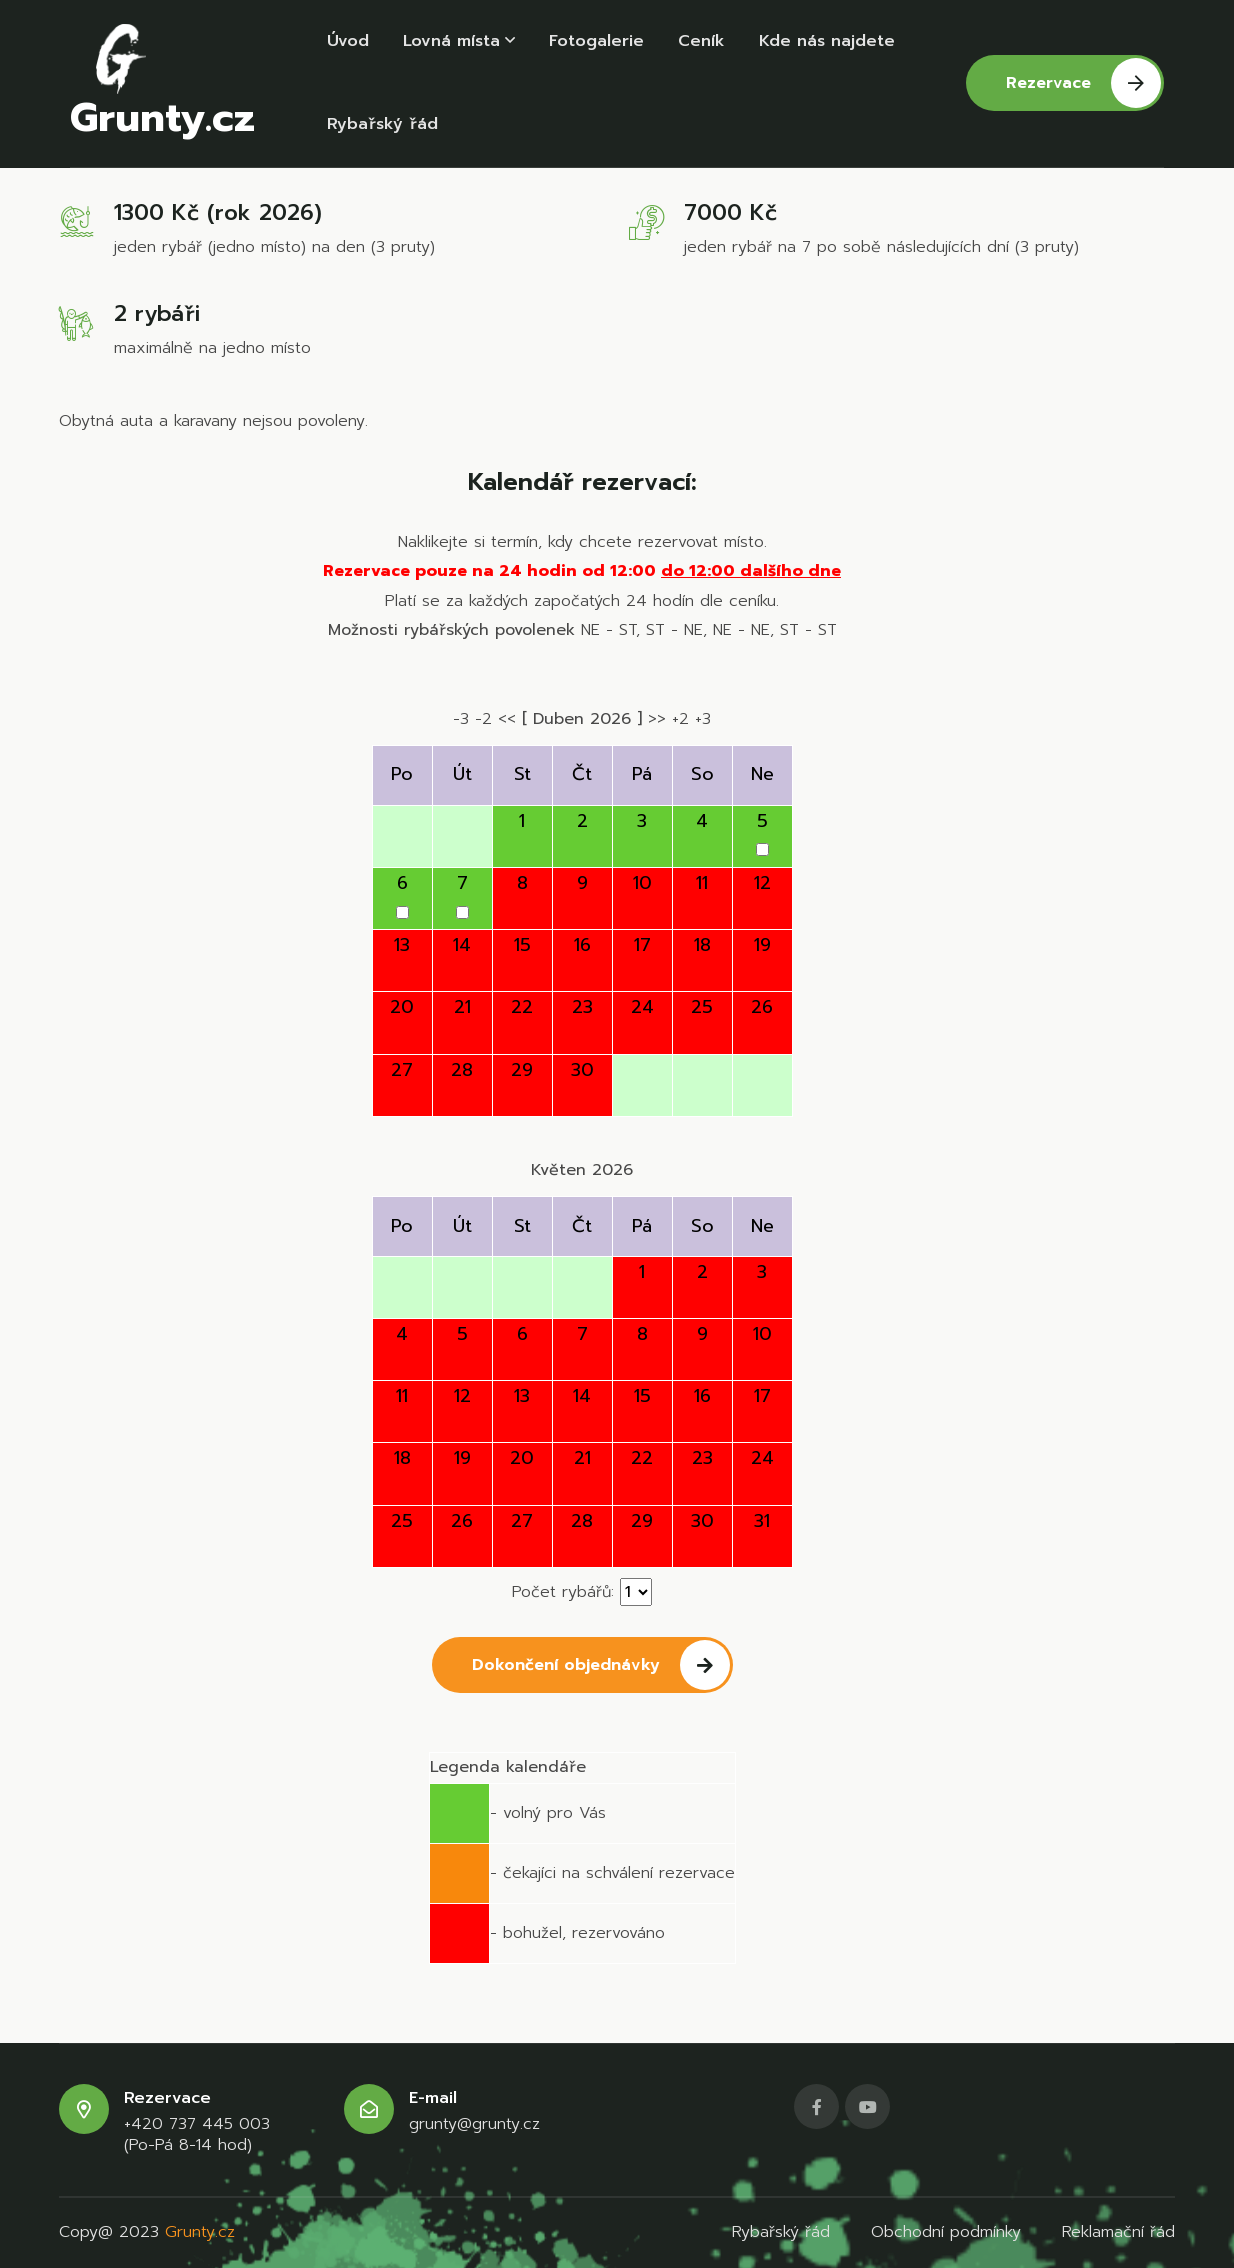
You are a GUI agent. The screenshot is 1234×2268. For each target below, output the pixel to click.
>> (657, 719)
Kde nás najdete (827, 43)
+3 (703, 719)
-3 (461, 719)
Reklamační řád (1118, 2232)
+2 (680, 719)
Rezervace (1083, 88)
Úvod (348, 43)
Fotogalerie (596, 43)
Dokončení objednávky (601, 1665)
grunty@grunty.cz (474, 2124)
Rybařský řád (382, 130)
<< (507, 719)
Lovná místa (459, 43)
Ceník (701, 43)
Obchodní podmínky (946, 2232)
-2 (483, 719)
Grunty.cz (162, 88)
